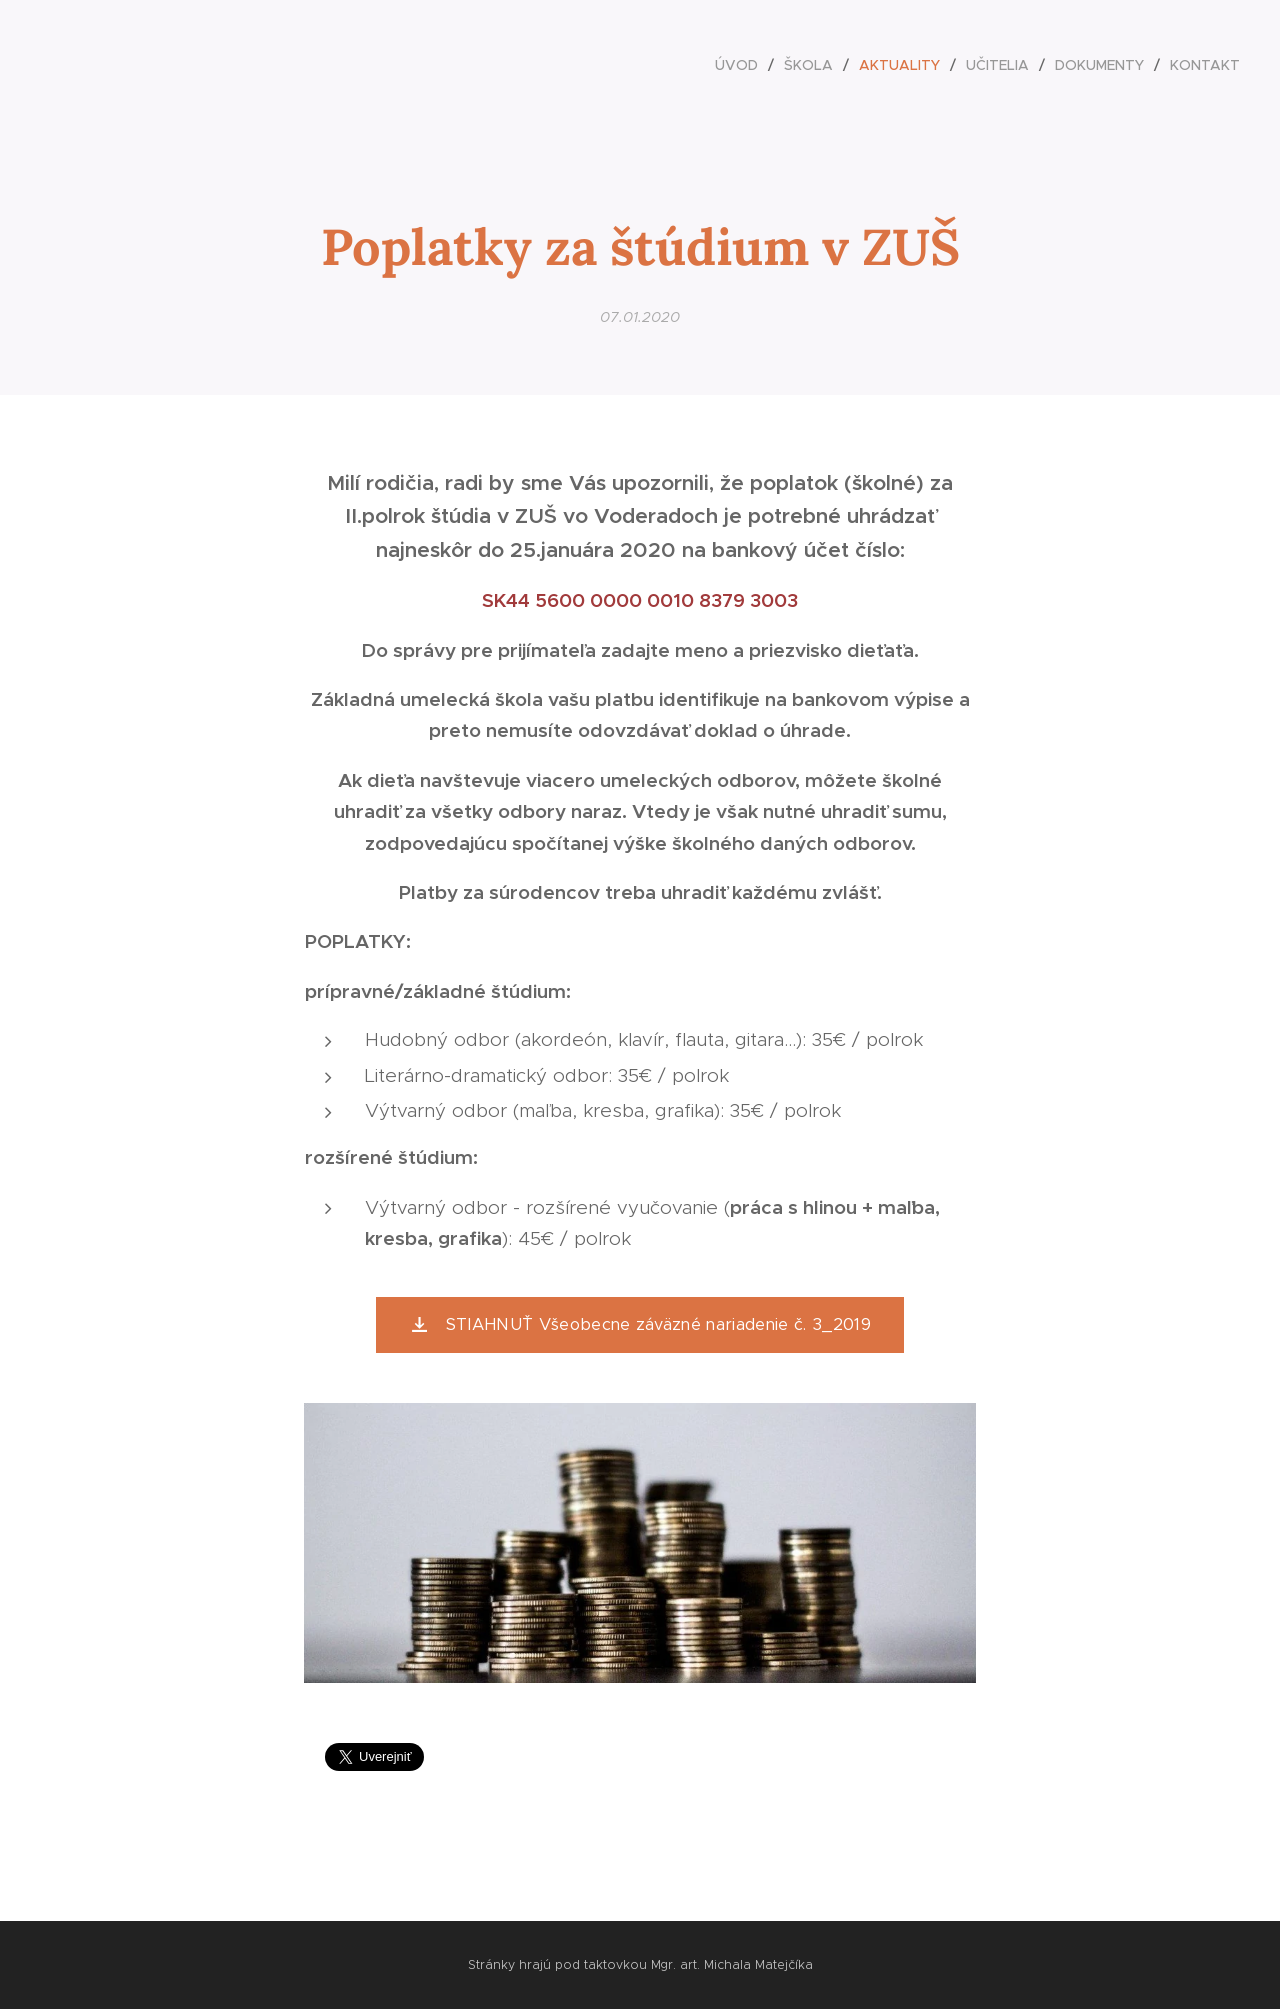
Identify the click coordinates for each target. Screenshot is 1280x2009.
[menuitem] (742, 65)
